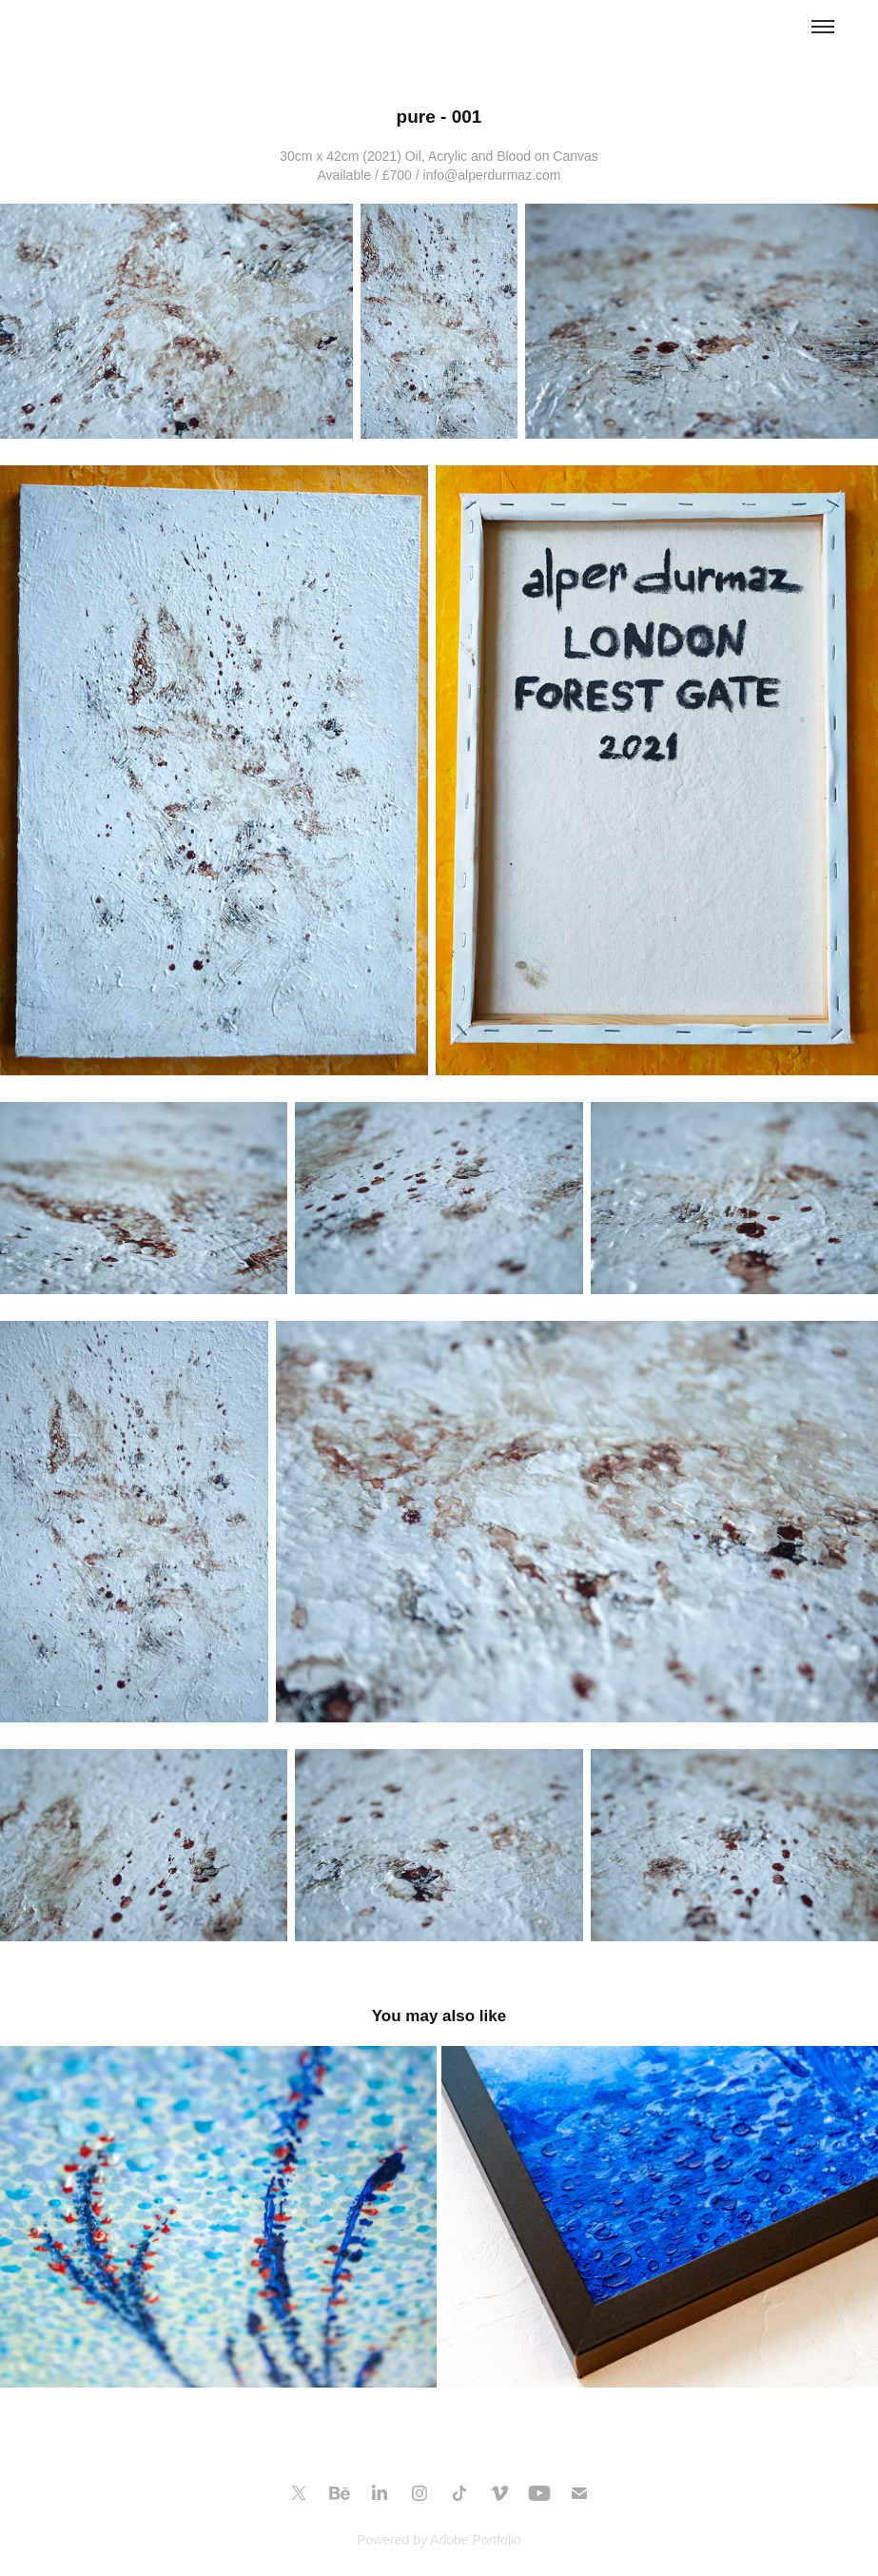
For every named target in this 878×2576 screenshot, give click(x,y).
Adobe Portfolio (475, 2539)
